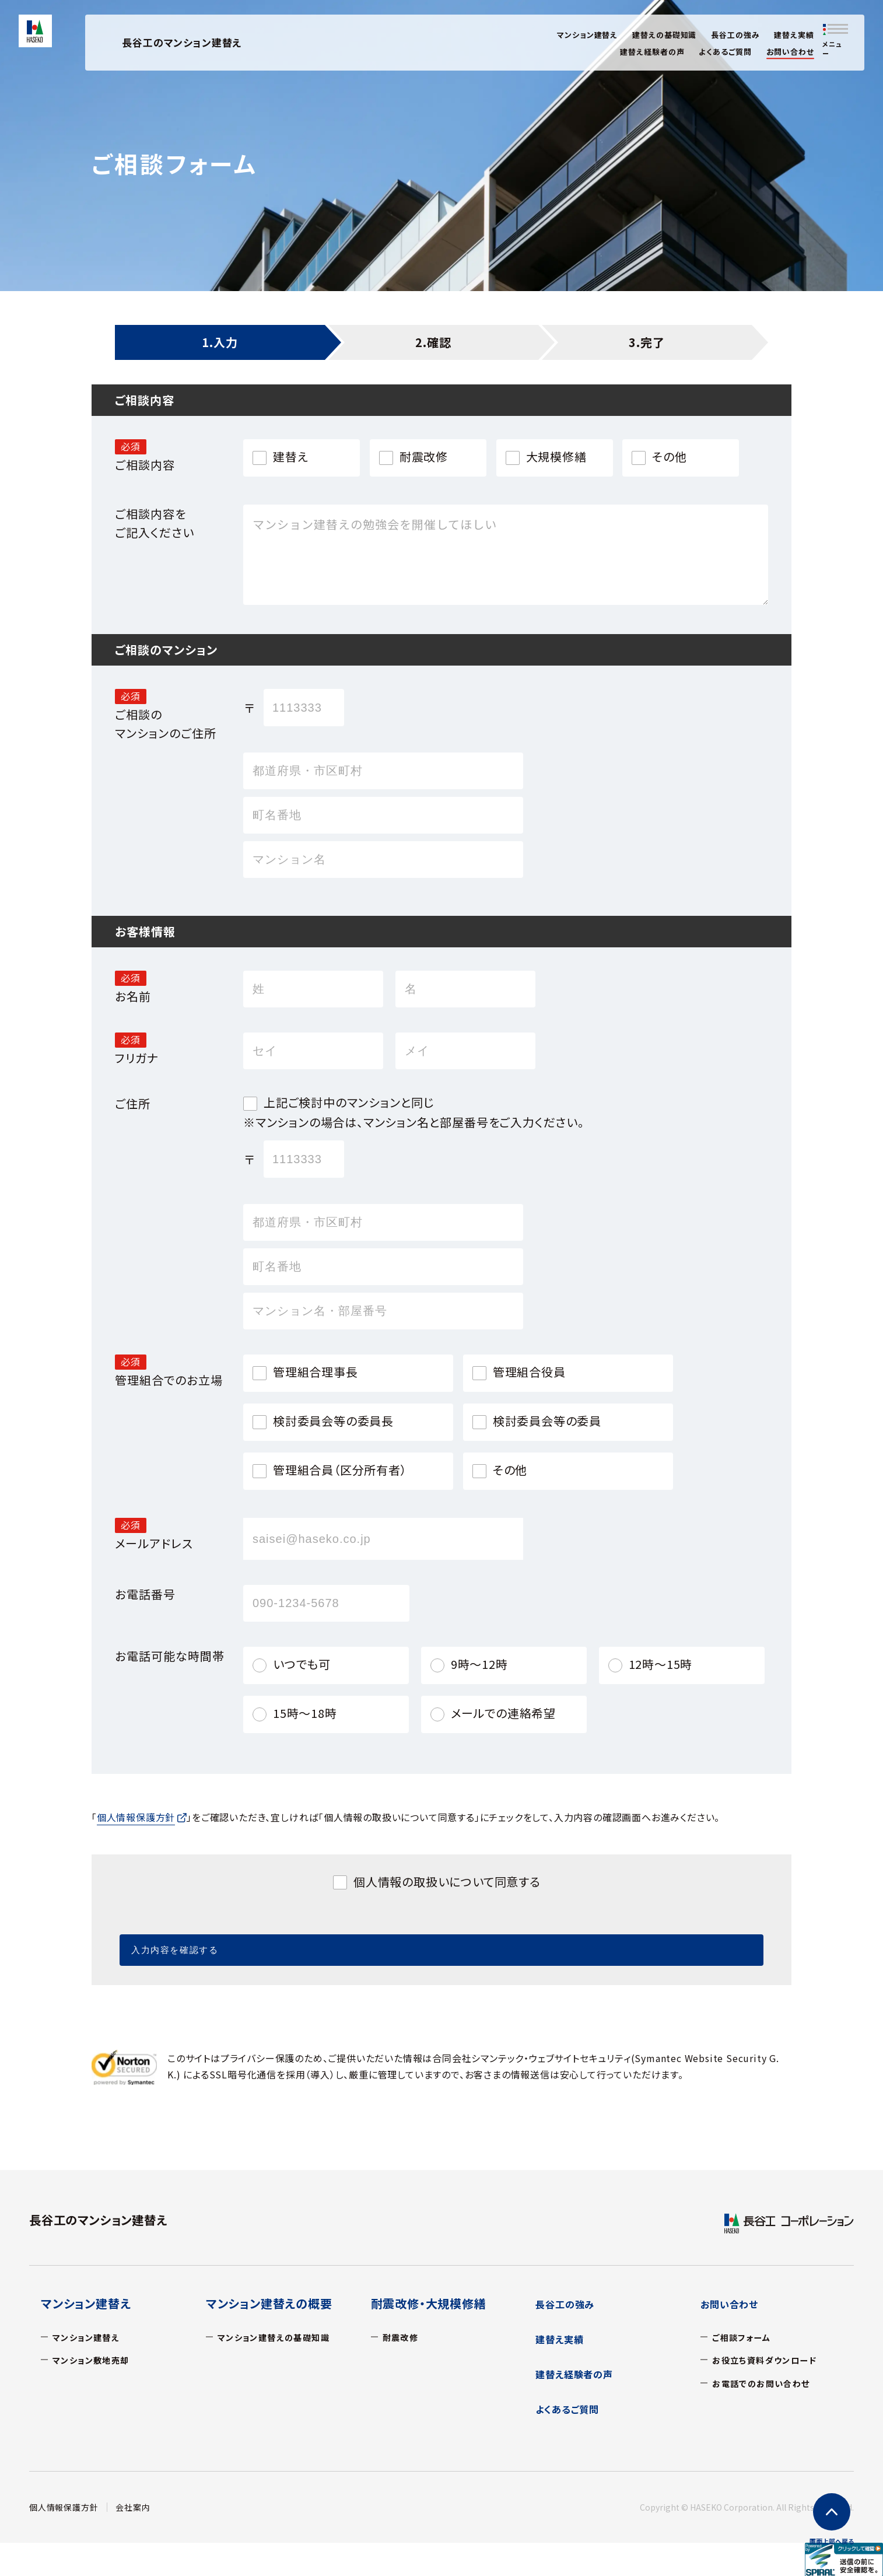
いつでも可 (302, 1664)
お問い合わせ (790, 51)
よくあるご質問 (725, 51)
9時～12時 (479, 1664)
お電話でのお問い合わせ (767, 2382)
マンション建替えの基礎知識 (282, 2336)
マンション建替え (587, 34)
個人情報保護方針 (63, 2506)
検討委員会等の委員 (547, 1421)
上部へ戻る (832, 2541)
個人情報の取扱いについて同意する (447, 1882)
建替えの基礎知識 (664, 34)
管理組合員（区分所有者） (340, 1470)
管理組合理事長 (315, 1372)
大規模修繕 (556, 457)
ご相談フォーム (745, 2336)
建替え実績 (794, 34)
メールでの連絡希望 (503, 1713)
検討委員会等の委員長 (333, 1421)
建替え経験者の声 (652, 51)
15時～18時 (305, 1713)
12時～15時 (661, 1664)
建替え (290, 457)
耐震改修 (424, 457)
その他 (669, 457)
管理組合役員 (529, 1372)
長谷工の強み (735, 34)
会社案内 (132, 2506)
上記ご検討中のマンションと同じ (349, 1102)
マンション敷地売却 (96, 2359)
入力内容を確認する (401, 1943)
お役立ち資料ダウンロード (771, 2359)
